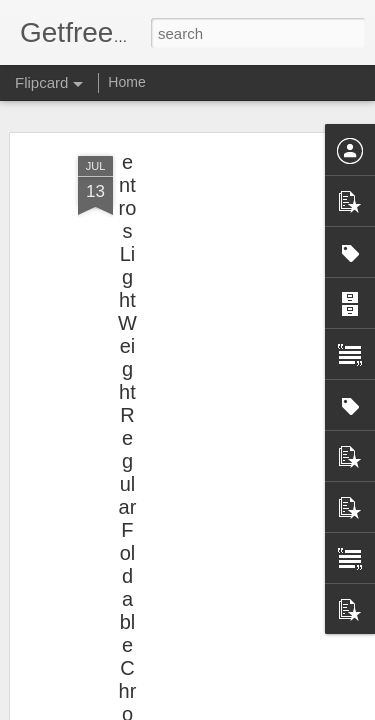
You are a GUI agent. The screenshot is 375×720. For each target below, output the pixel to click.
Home (126, 82)
